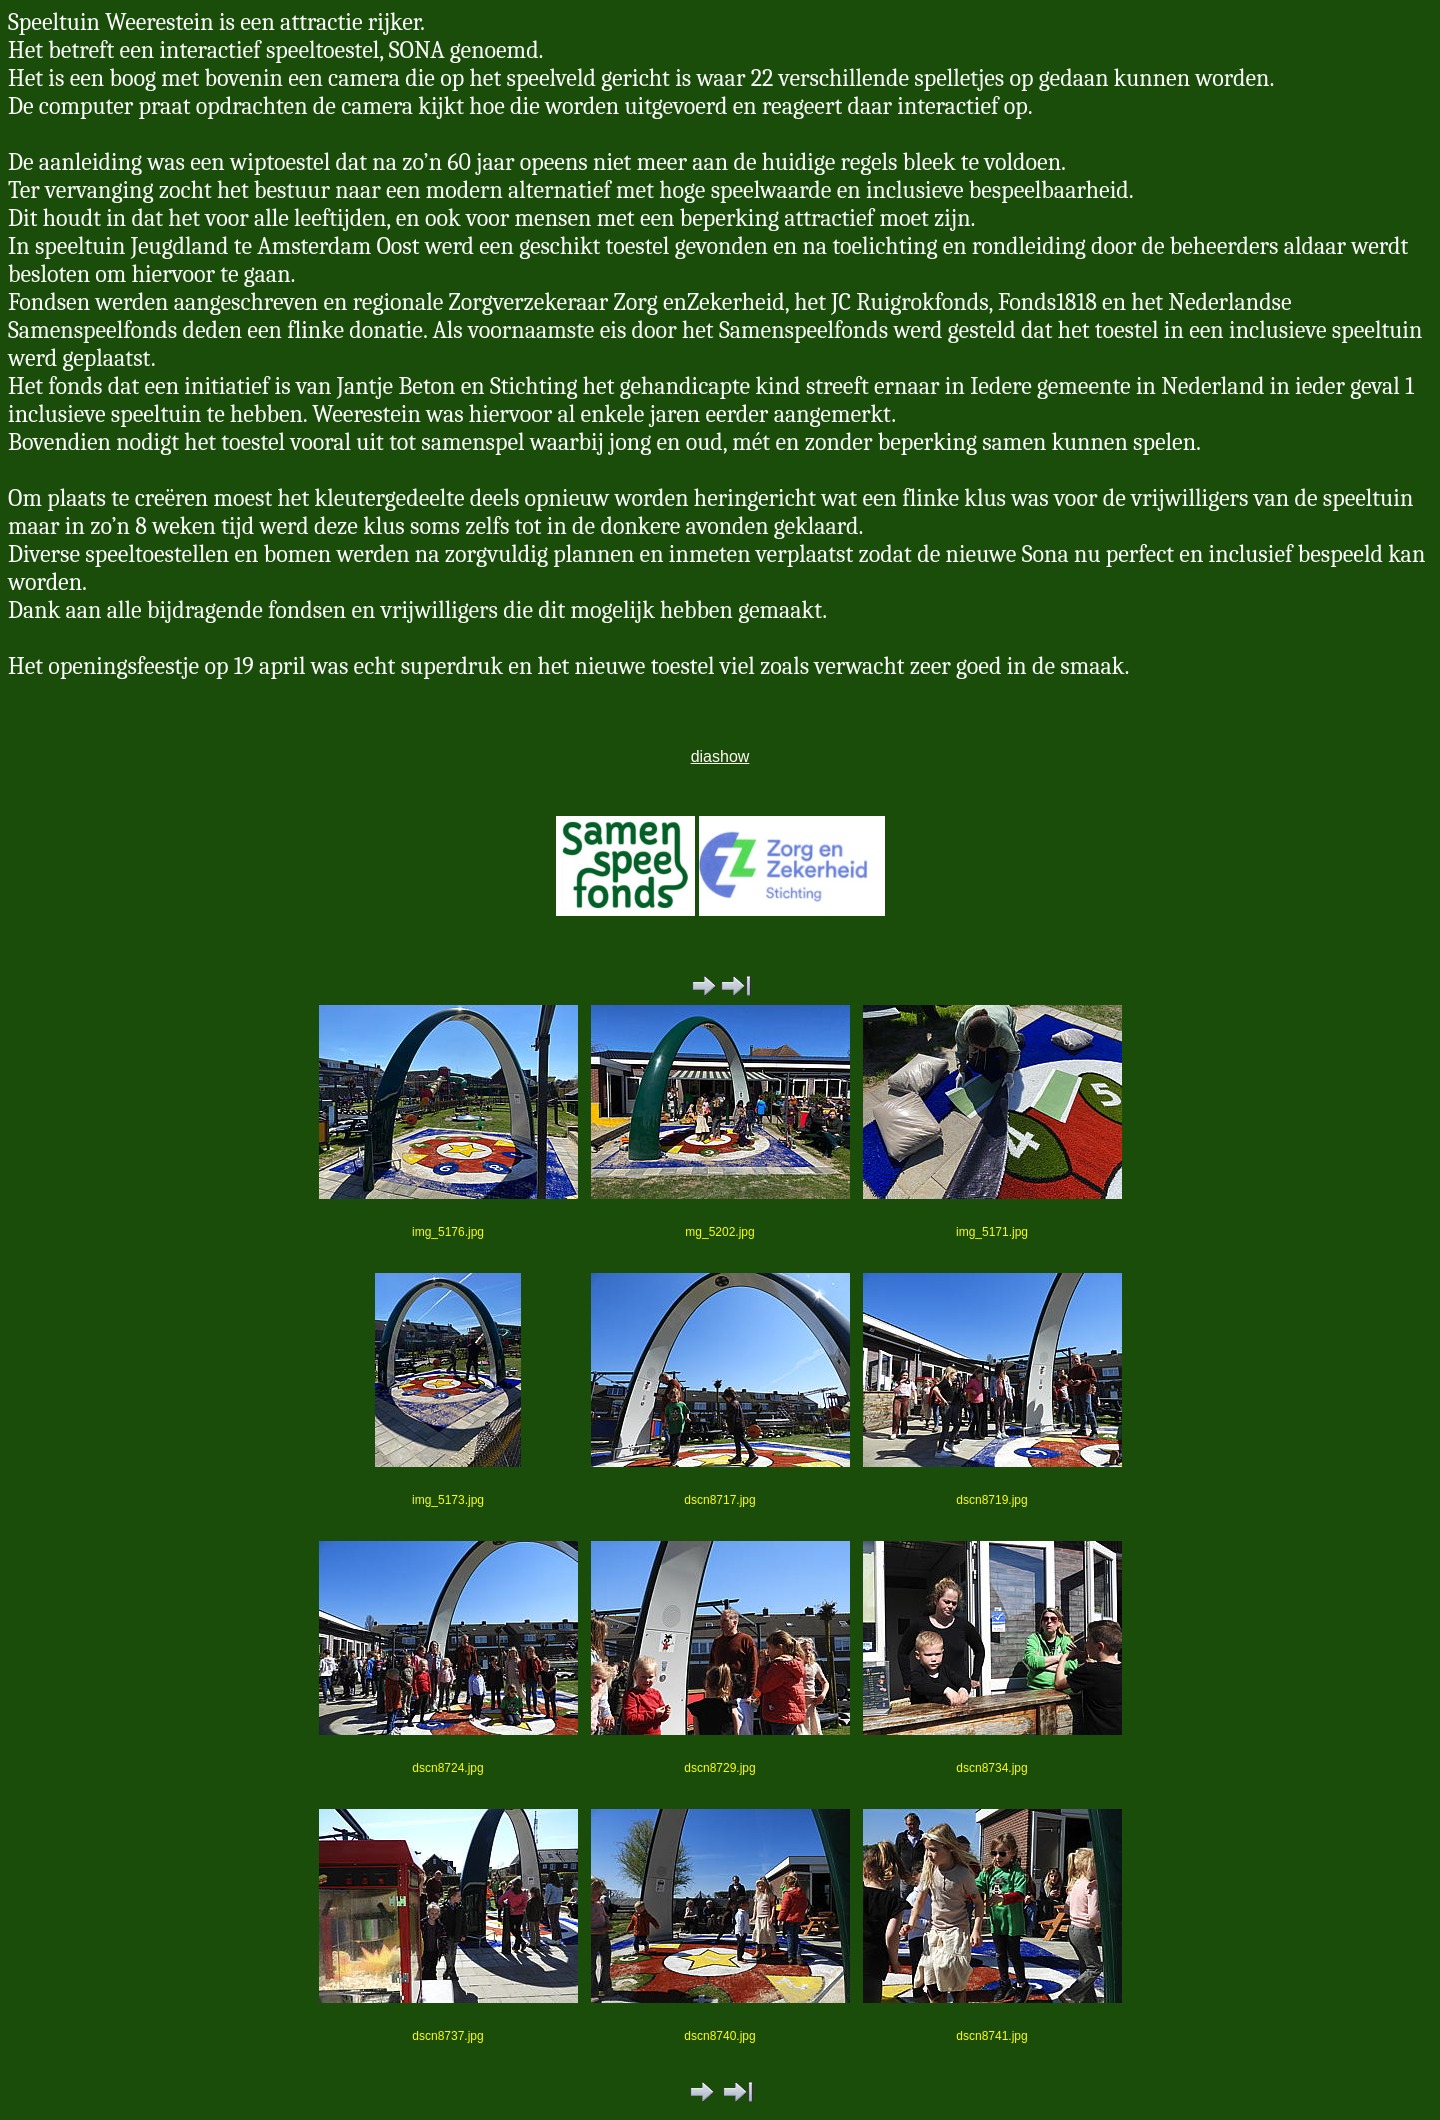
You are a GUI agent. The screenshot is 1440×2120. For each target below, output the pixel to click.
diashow (720, 756)
